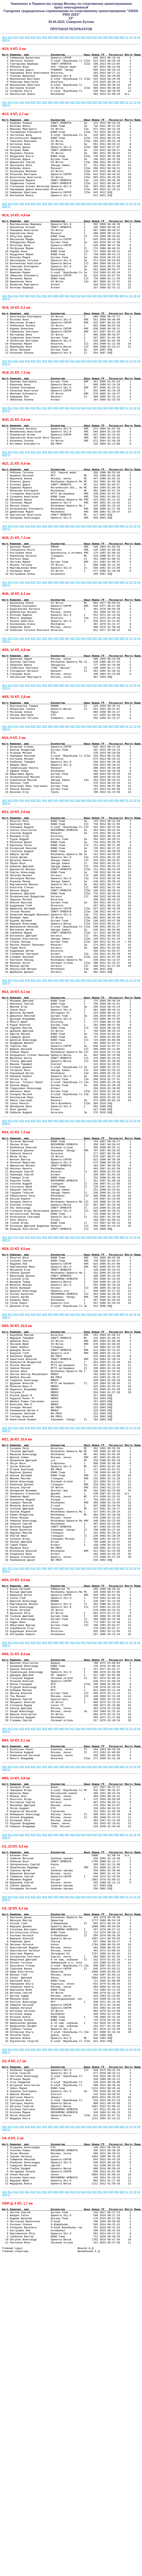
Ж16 (21, 37)
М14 (78, 37)
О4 (138, 37)
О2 (130, 37)
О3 (134, 37)
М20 (94, 37)
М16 (83, 37)
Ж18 (27, 37)
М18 (89, 37)
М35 (105, 37)
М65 (122, 37)
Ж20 (32, 37)
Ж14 (16, 37)
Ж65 (61, 37)
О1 (126, 37)
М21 (100, 37)
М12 (72, 37)
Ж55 (55, 37)
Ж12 (10, 37)
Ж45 (50, 37)
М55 (116, 37)
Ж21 (38, 37)
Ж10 (4, 37)
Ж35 (44, 37)
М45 (111, 37)
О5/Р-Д (6, 40)
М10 (67, 37)
